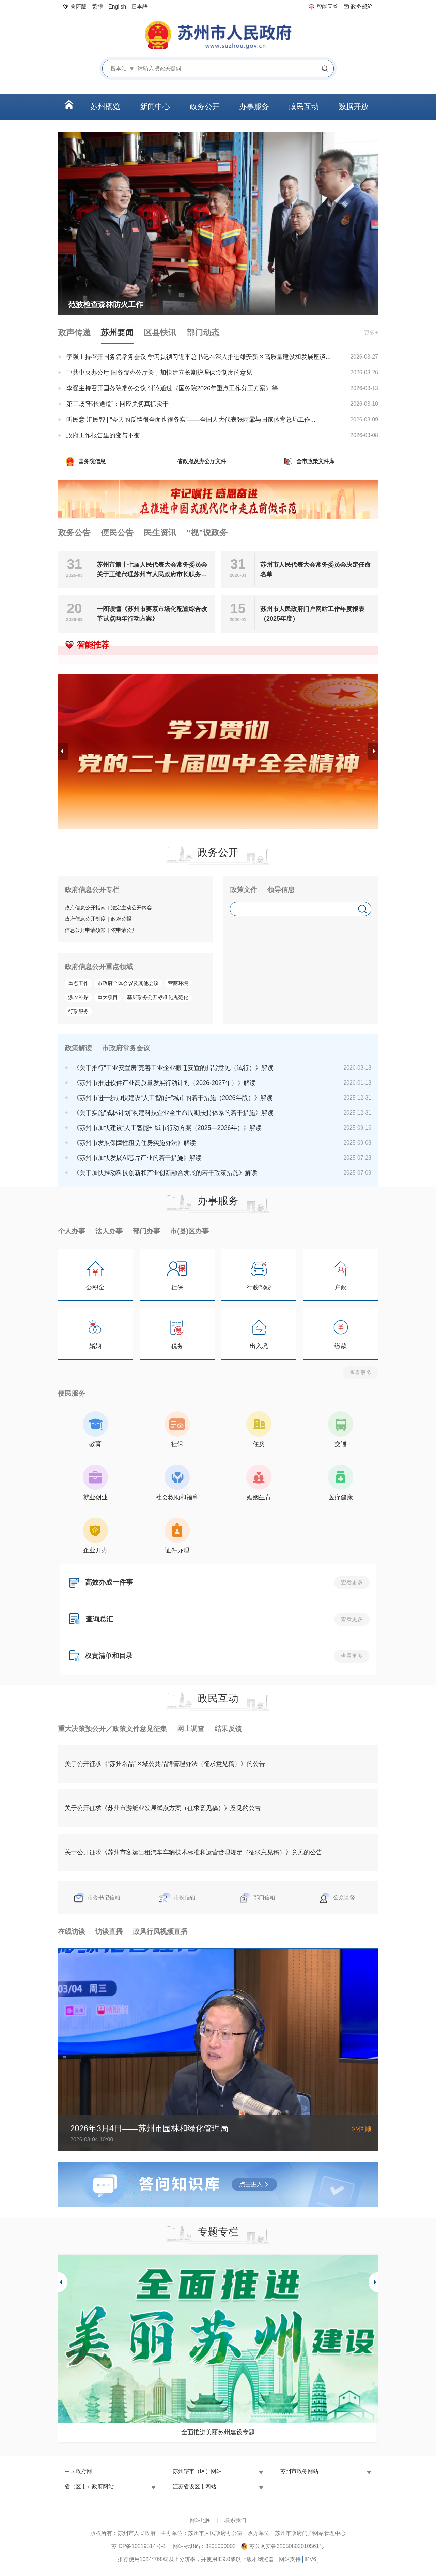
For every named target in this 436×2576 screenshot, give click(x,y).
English (117, 7)
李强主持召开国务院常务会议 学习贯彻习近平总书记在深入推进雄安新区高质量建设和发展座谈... (198, 356)
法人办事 (109, 1231)
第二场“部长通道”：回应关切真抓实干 (117, 403)
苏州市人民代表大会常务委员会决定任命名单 (315, 569)
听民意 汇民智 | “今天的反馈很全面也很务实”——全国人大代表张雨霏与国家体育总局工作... (190, 419)
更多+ (371, 332)
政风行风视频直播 (160, 1931)
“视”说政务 (207, 532)
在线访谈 (71, 1931)
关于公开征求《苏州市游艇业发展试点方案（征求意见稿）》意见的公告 (163, 1808)
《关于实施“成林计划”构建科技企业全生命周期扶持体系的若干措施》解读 (173, 1112)
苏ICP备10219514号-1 (138, 2546)
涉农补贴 (78, 997)
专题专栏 (218, 2231)
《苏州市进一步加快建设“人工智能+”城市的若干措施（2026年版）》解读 (172, 1097)
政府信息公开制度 (85, 919)
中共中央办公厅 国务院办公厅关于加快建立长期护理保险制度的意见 (159, 372)
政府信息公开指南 (85, 907)
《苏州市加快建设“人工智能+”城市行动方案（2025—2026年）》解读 (167, 1127)
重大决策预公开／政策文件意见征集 (112, 1728)
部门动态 (203, 332)
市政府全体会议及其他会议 (128, 983)
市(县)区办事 (189, 1231)
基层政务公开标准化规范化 (157, 997)
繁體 (97, 7)
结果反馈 (228, 1728)
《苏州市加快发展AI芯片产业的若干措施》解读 (137, 1157)
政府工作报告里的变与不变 (103, 435)
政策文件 (243, 889)
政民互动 (218, 1698)
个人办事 (71, 1231)
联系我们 (235, 2520)
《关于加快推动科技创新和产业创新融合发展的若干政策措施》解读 (165, 1172)
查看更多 (360, 1373)
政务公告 (74, 532)
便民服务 (71, 1393)
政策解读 (78, 1048)
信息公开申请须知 (85, 930)
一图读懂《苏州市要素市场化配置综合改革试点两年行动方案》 (152, 614)
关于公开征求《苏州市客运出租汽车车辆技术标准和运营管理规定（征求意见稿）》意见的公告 (193, 1852)
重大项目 (107, 997)
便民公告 (117, 532)
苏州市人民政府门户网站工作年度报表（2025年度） (312, 614)
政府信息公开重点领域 (99, 966)
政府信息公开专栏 (92, 889)
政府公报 (121, 919)
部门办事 (146, 1231)
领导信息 (281, 889)
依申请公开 (124, 930)
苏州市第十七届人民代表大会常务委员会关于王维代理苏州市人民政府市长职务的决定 (152, 570)
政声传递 (74, 332)
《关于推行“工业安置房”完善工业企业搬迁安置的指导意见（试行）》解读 (173, 1067)
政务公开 (218, 852)
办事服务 (218, 1200)
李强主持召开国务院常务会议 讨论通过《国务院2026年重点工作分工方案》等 (172, 388)
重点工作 (78, 983)
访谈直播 (109, 1931)
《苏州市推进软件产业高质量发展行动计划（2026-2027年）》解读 (164, 1082)
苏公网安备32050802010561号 (287, 2546)
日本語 (139, 7)
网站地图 (201, 2520)
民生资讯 (160, 532)
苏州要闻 (117, 332)
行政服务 (78, 1011)
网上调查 (190, 1728)
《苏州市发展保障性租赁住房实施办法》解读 (134, 1142)
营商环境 (178, 983)
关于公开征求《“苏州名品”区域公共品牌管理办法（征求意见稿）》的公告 (165, 1763)
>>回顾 (361, 2128)
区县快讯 (160, 332)
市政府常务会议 (126, 1048)
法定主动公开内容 (131, 907)
